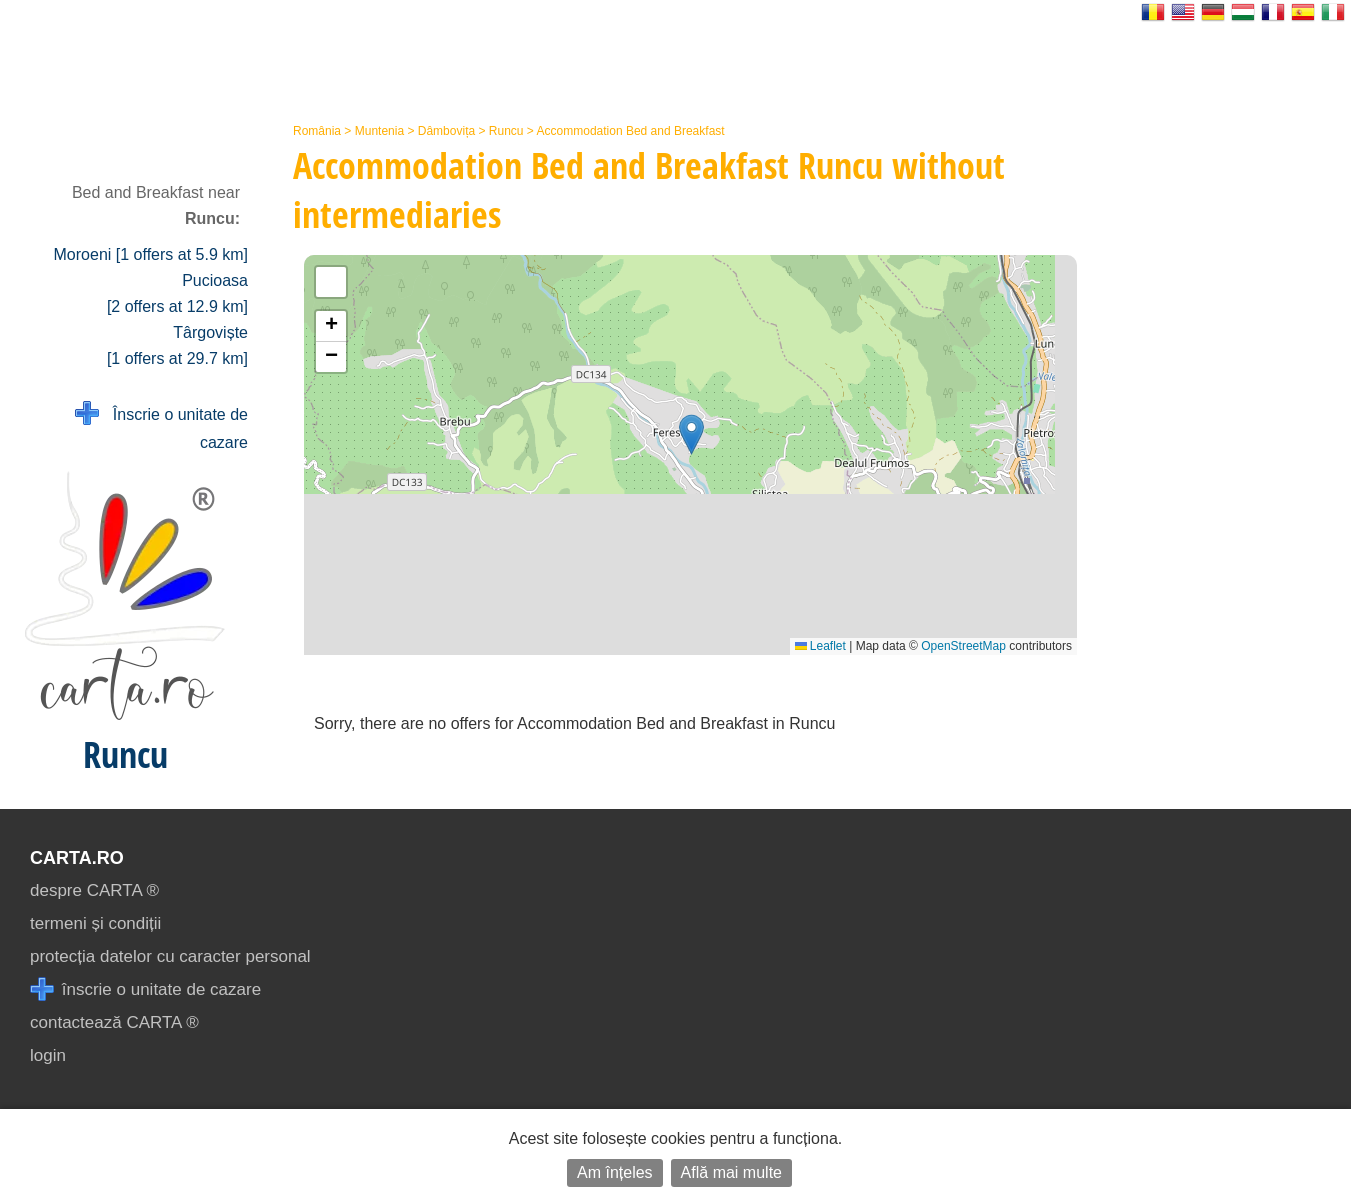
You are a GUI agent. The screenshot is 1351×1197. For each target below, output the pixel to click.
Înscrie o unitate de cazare (161, 426)
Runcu (506, 131)
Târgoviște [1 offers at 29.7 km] (177, 345)
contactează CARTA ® (114, 1022)
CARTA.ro (77, 858)
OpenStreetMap (963, 646)
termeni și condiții (95, 923)
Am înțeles (615, 1172)
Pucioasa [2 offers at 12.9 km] (177, 293)
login (48, 1055)
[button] (691, 434)
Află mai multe (731, 1172)
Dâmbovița (446, 131)
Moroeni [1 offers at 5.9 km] (151, 254)
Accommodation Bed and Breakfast (631, 131)
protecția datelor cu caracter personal (170, 956)
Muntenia (379, 131)
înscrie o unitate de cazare (145, 989)
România (317, 131)
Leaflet (820, 646)
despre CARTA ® (94, 890)
